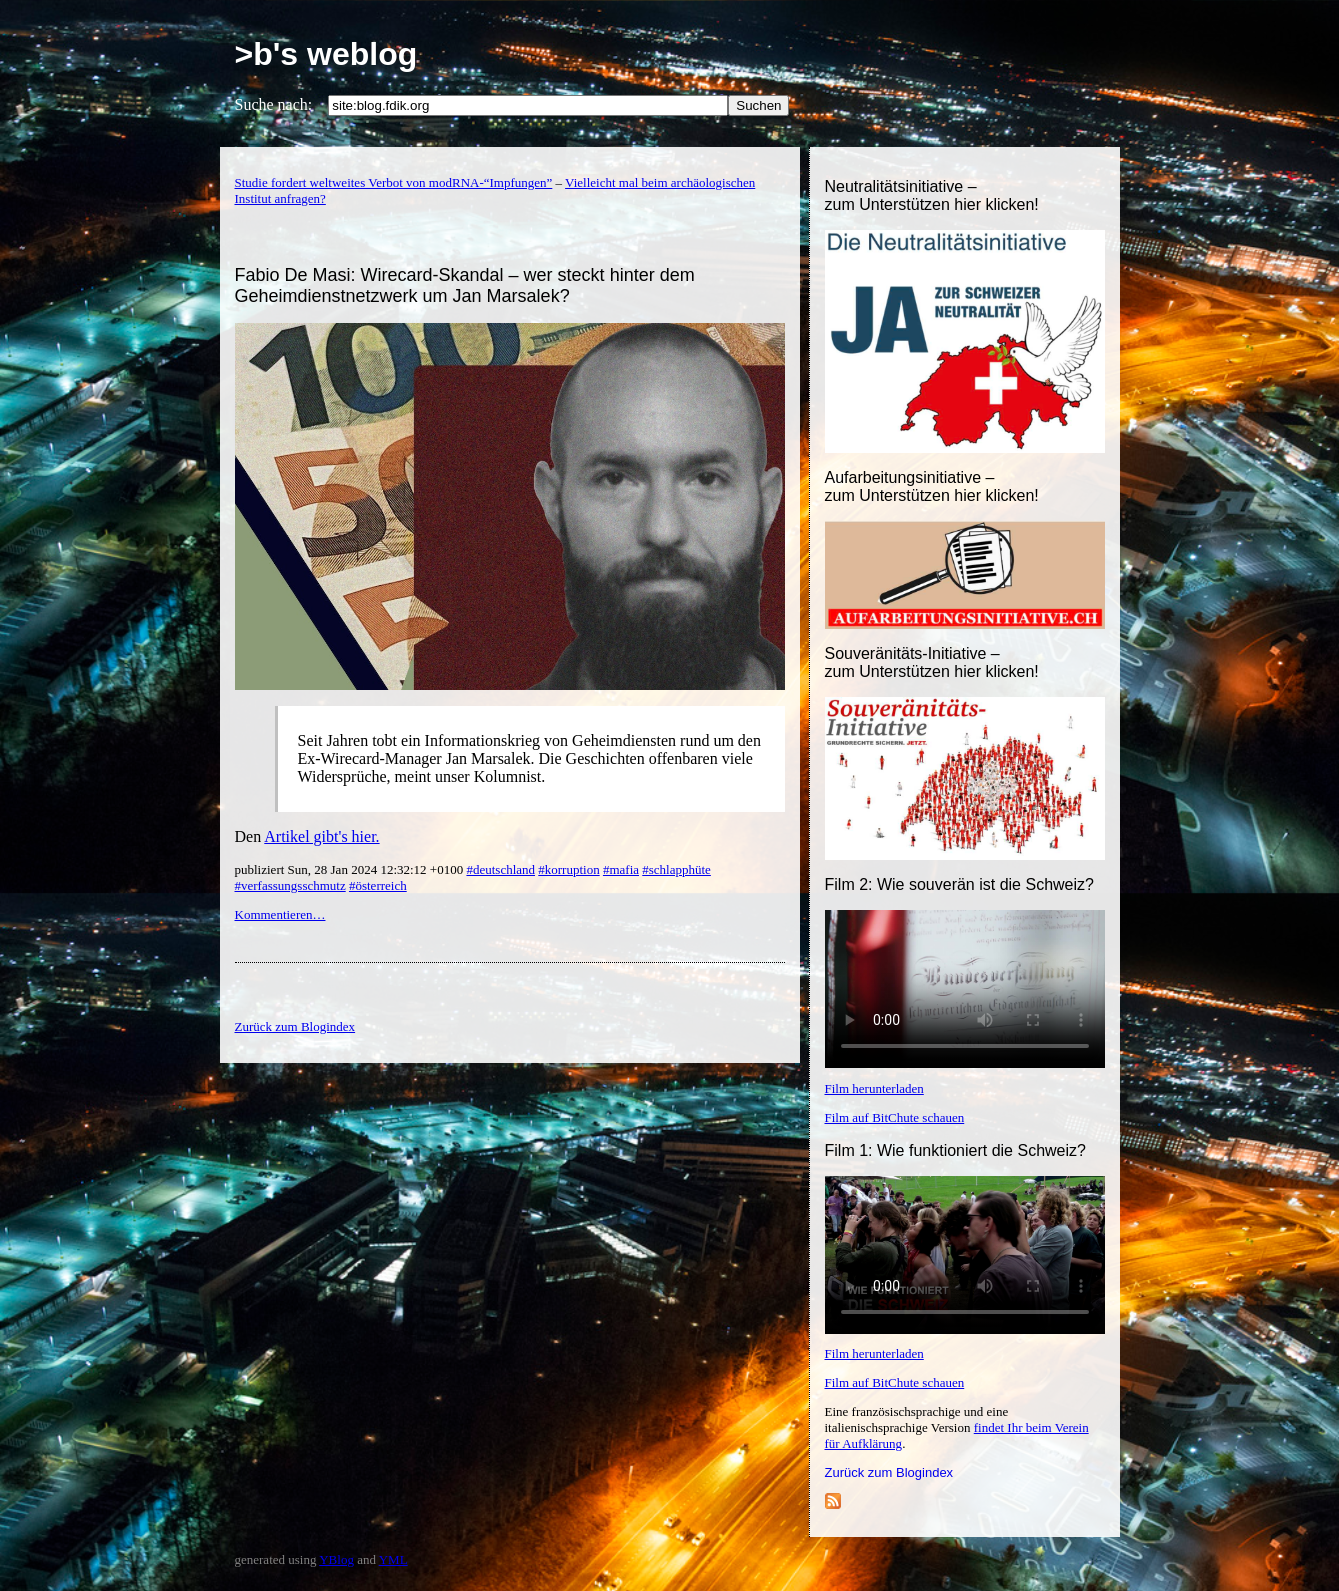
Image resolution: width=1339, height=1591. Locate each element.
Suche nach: (274, 104)
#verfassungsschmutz (290, 885)
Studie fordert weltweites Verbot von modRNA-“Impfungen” (394, 182)
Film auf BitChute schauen (895, 1117)
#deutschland (500, 869)
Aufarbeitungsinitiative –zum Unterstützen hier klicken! (932, 486)
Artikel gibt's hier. (321, 836)
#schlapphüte (676, 869)
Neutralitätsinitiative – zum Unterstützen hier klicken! (932, 195)
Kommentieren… (280, 914)
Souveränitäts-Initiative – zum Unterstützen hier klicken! (932, 662)
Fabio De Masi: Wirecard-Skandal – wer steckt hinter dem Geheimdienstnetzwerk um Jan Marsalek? (465, 285)
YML (393, 1559)
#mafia (621, 869)
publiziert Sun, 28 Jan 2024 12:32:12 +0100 (351, 869)
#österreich (378, 885)
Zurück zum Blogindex (889, 1472)
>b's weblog (326, 54)
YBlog (336, 1559)
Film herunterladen (874, 1088)
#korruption (568, 869)
